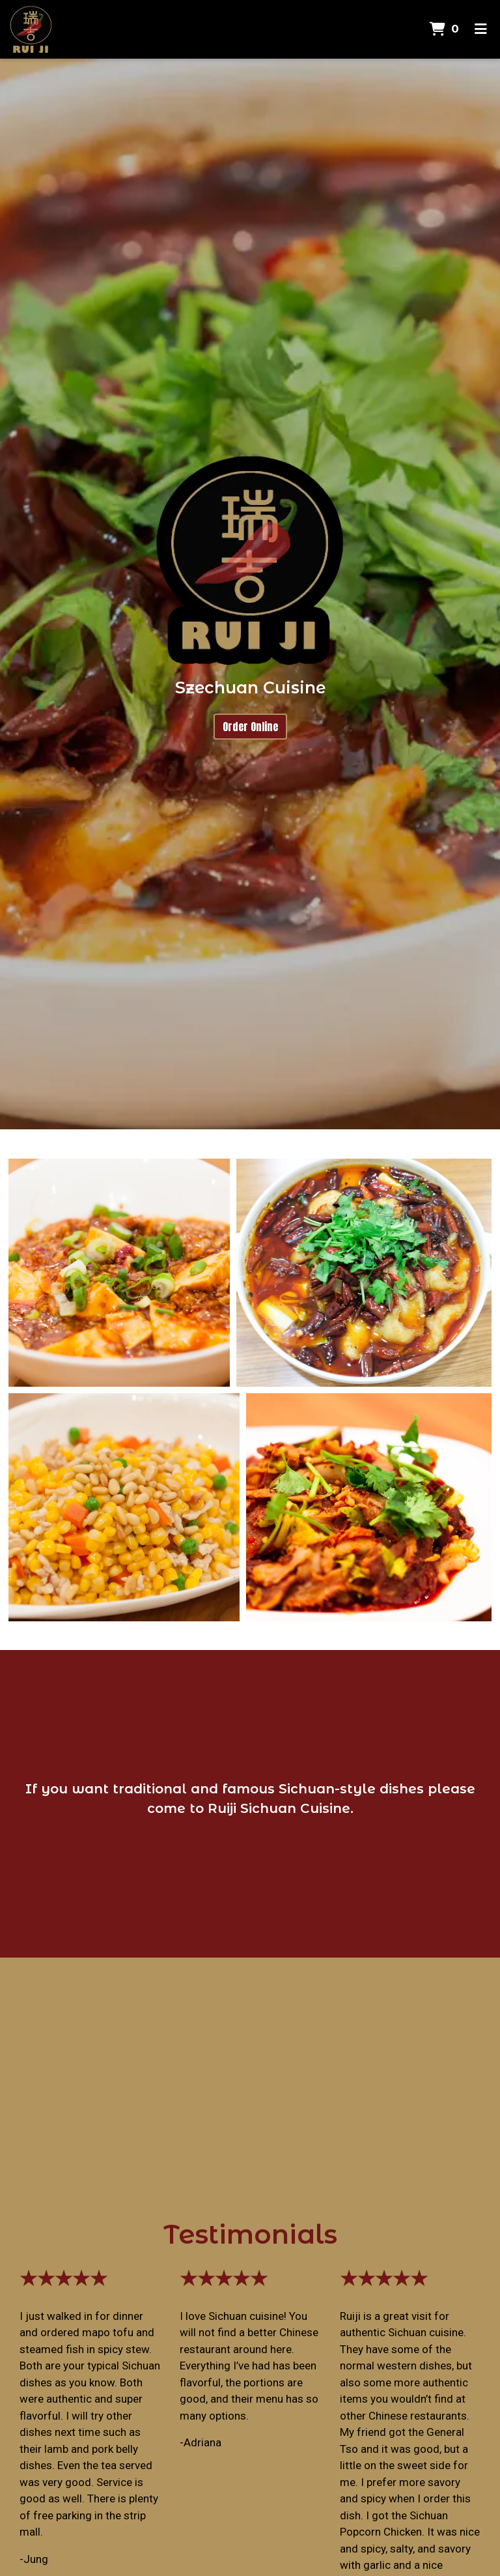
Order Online (250, 726)
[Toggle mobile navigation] (481, 29)
